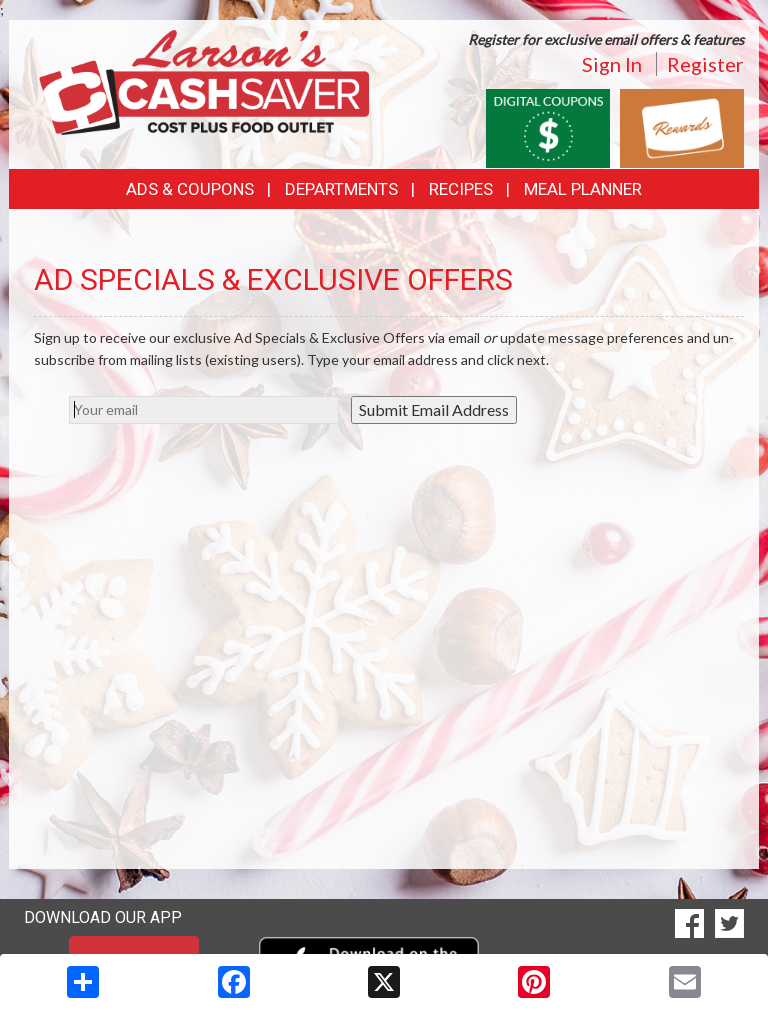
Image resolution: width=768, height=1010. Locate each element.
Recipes (461, 189)
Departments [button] (341, 189)
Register (705, 64)
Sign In (612, 64)
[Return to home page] (204, 80)
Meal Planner (583, 189)
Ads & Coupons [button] (190, 189)
